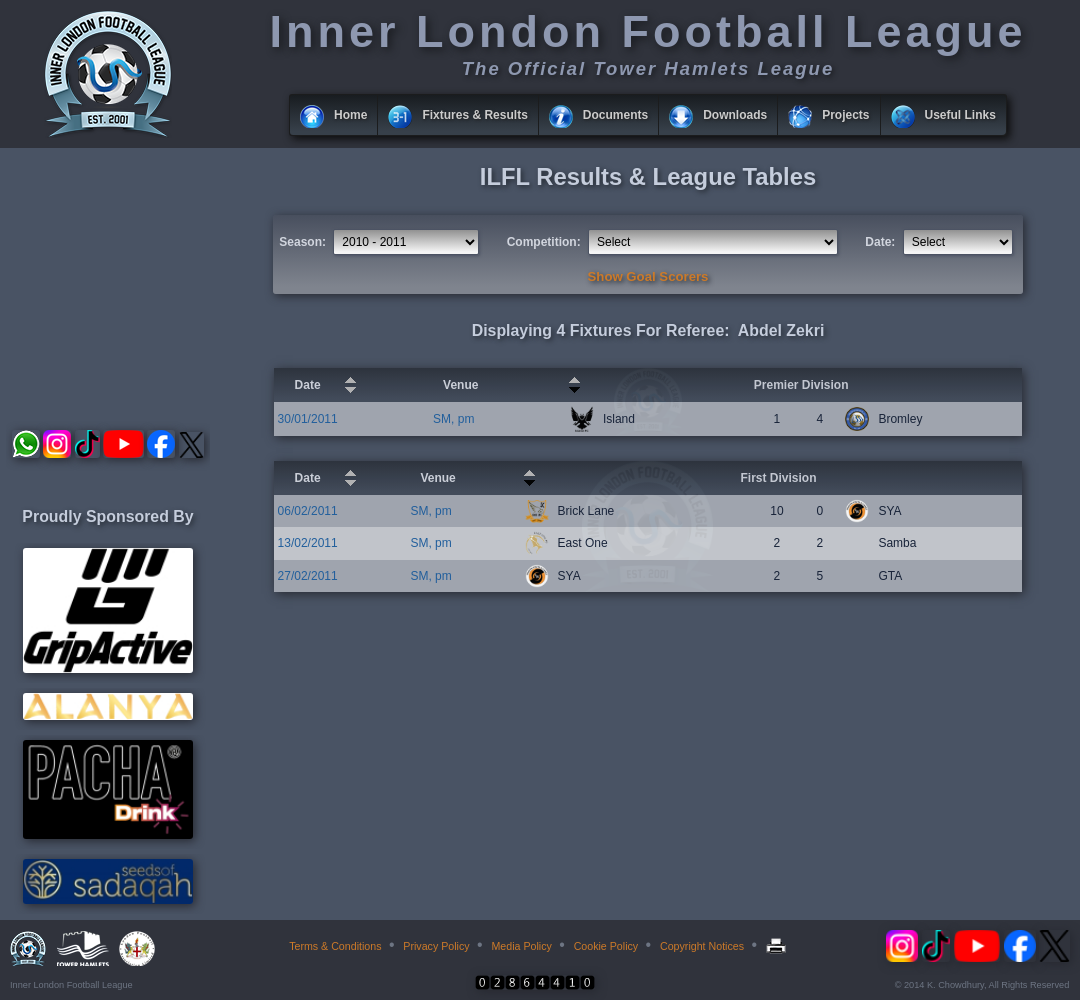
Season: (302, 242)
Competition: (544, 242)
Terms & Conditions (335, 946)
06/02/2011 (308, 511)
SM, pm (453, 419)
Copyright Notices (702, 946)
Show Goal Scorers (648, 276)
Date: (880, 242)
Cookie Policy (606, 946)
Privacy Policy (436, 946)
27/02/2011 (308, 576)
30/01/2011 (308, 419)
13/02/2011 (308, 543)
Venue (460, 385)
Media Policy (521, 946)
